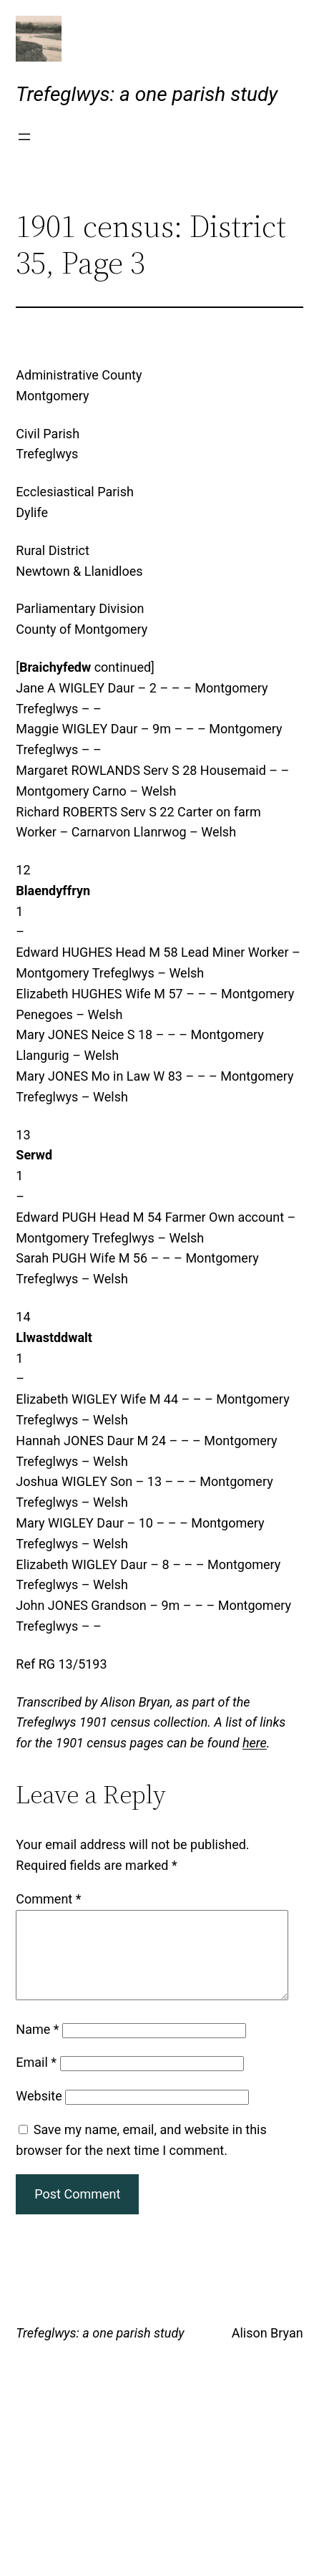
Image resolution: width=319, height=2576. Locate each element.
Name (37, 2046)
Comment (48, 1898)
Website (39, 2113)
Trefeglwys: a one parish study (147, 94)
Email (36, 2079)
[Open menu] (24, 136)
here (254, 1742)
